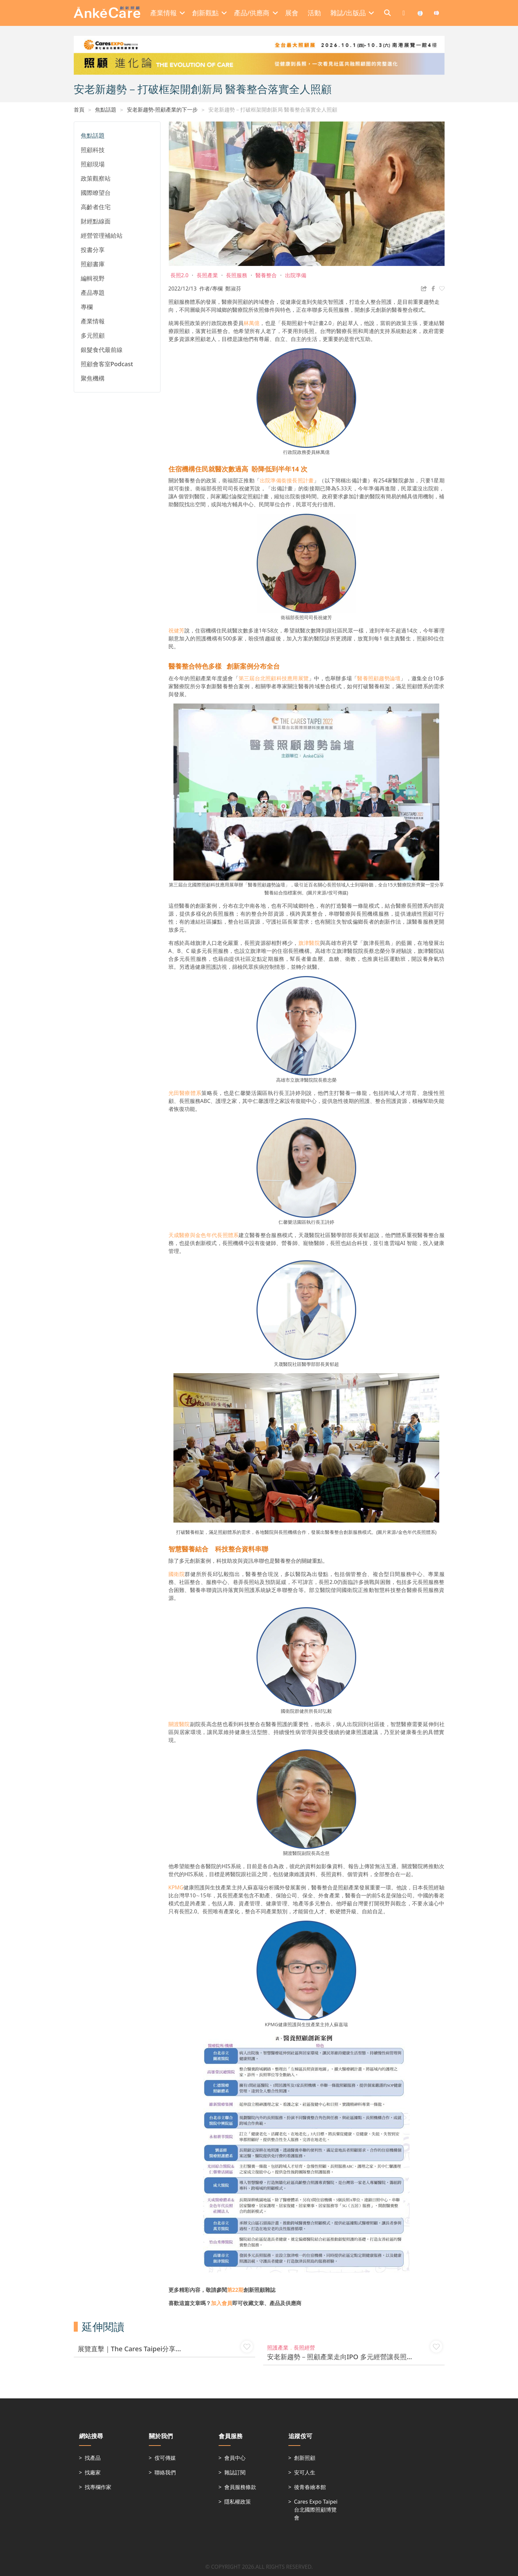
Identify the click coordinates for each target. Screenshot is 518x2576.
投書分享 (93, 250)
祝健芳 (176, 630)
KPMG (176, 1887)
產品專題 (93, 292)
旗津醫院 (309, 943)
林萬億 (252, 323)
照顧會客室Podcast (107, 364)
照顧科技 (93, 150)
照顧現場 (93, 164)
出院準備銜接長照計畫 (287, 480)
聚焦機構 (93, 378)
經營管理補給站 (102, 235)
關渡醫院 (179, 1724)
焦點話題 (105, 109)
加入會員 (221, 2303)
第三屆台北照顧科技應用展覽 (274, 678)
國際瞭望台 (96, 193)
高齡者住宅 (96, 207)
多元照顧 (93, 335)
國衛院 (176, 1574)
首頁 (79, 109)
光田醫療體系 (185, 1093)
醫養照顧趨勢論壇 (378, 678)
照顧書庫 (93, 264)
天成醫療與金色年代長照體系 (203, 1235)
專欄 (87, 307)
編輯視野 (93, 278)
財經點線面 (96, 221)
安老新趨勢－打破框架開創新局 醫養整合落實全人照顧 (272, 109)
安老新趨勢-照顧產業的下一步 (162, 109)
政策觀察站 (96, 178)
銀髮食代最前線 (102, 350)
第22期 (235, 2289)
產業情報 (93, 321)
